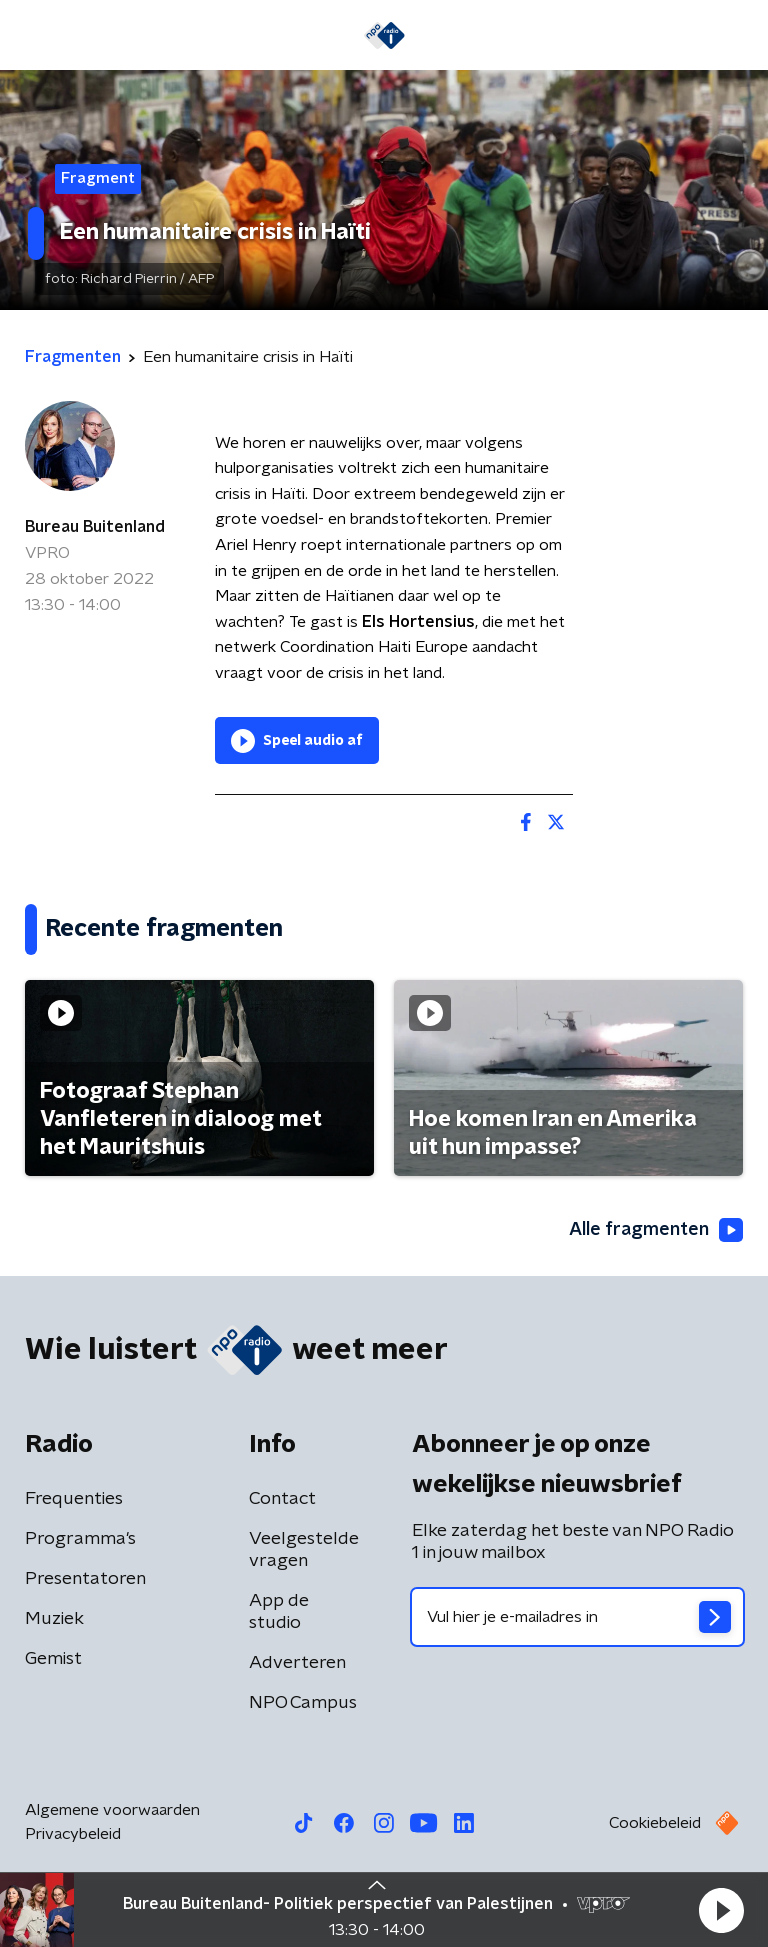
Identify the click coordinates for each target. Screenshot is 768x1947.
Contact (282, 1499)
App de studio (279, 1612)
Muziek (54, 1619)
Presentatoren (85, 1579)
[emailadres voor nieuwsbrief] (577, 1617)
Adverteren (297, 1663)
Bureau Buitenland (95, 527)
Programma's (80, 1539)
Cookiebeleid (655, 1823)
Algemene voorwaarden (112, 1810)
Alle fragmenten (656, 1230)
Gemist (53, 1659)
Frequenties (74, 1499)
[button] (721, 1910)
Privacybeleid (73, 1834)
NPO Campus (303, 1703)
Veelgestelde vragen (304, 1550)
